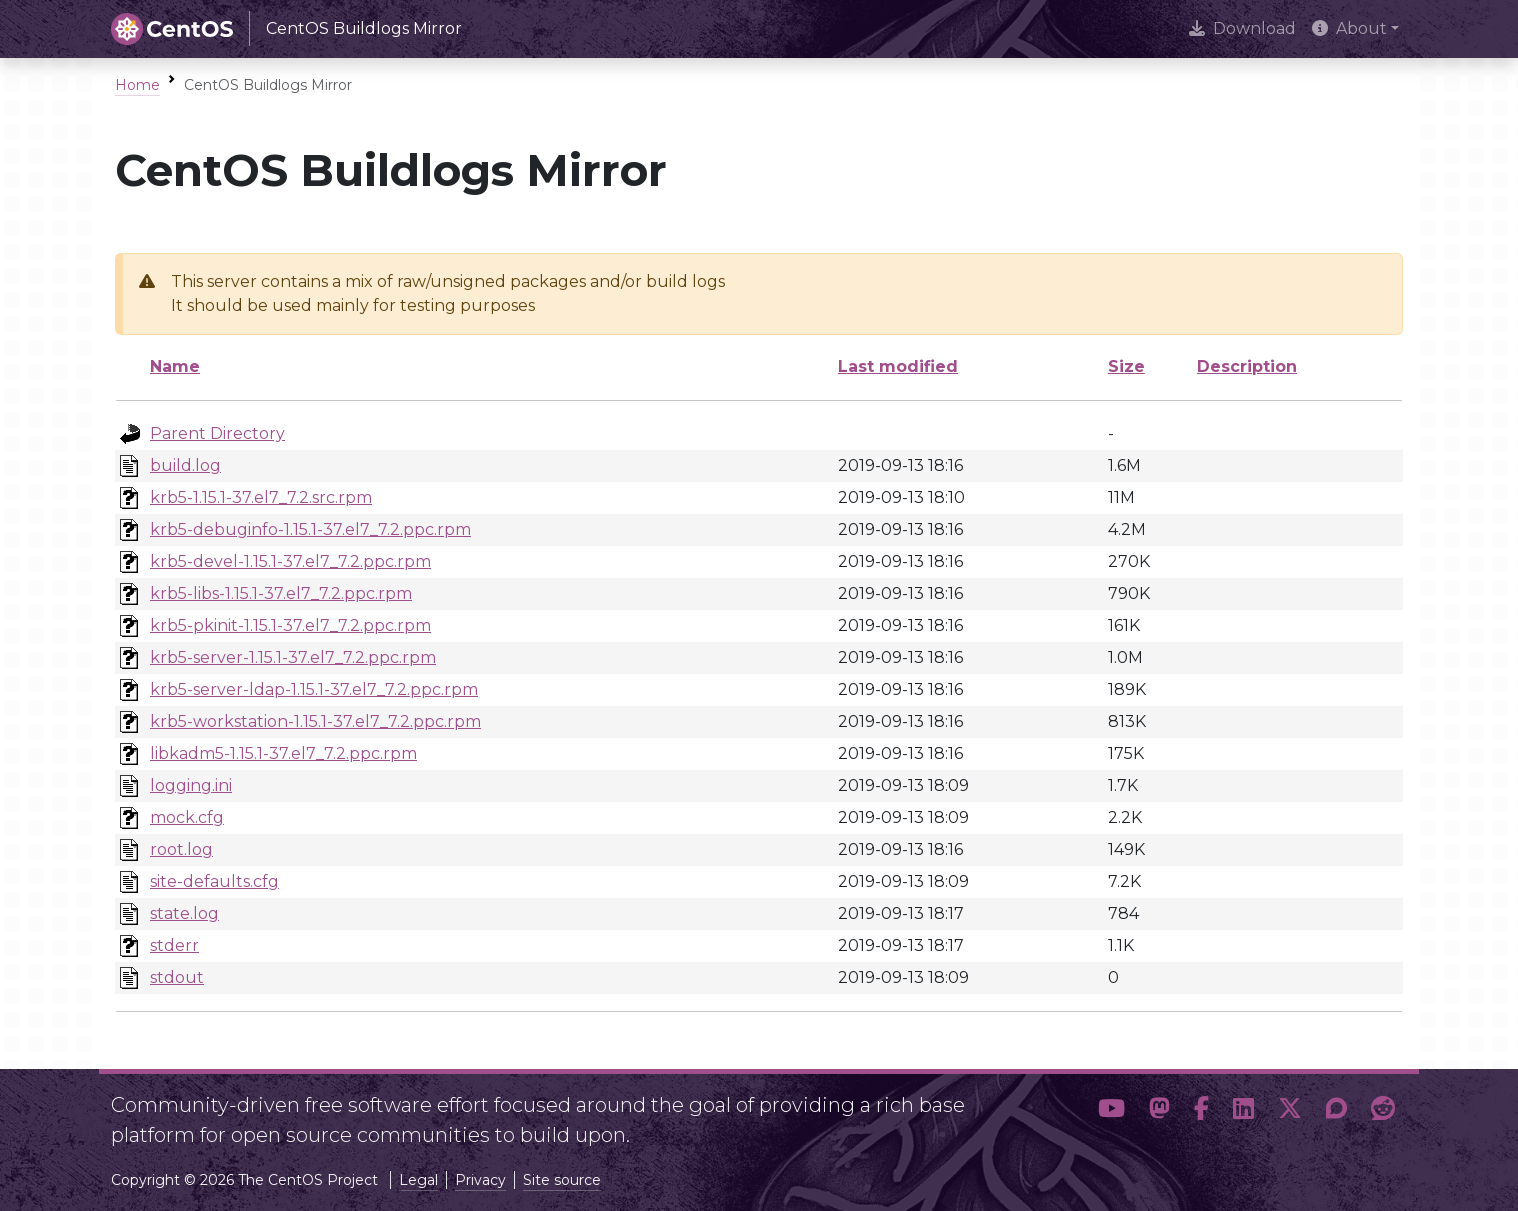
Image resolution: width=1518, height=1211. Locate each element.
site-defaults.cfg (214, 881)
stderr (174, 945)
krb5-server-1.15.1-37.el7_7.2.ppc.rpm (293, 657)
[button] (1111, 1112)
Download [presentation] (1242, 28)
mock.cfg (187, 817)
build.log (185, 465)
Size (1126, 366)
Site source (562, 1180)
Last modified (898, 366)
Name (175, 366)
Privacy (480, 1180)
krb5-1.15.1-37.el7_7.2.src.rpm (261, 497)
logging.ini (191, 785)
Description (1247, 366)
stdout (177, 977)
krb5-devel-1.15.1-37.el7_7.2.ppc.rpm (290, 561)
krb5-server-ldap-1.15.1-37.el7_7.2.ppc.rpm (314, 689)
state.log (184, 913)
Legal (418, 1180)
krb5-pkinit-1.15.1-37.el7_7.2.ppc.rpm (290, 625)
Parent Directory (217, 433)
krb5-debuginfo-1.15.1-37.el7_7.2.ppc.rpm (310, 529)
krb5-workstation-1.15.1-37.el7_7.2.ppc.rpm (315, 721)
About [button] (1349, 28)
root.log (181, 849)
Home (137, 85)
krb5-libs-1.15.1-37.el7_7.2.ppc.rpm (281, 593)
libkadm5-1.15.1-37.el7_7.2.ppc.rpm (283, 753)
